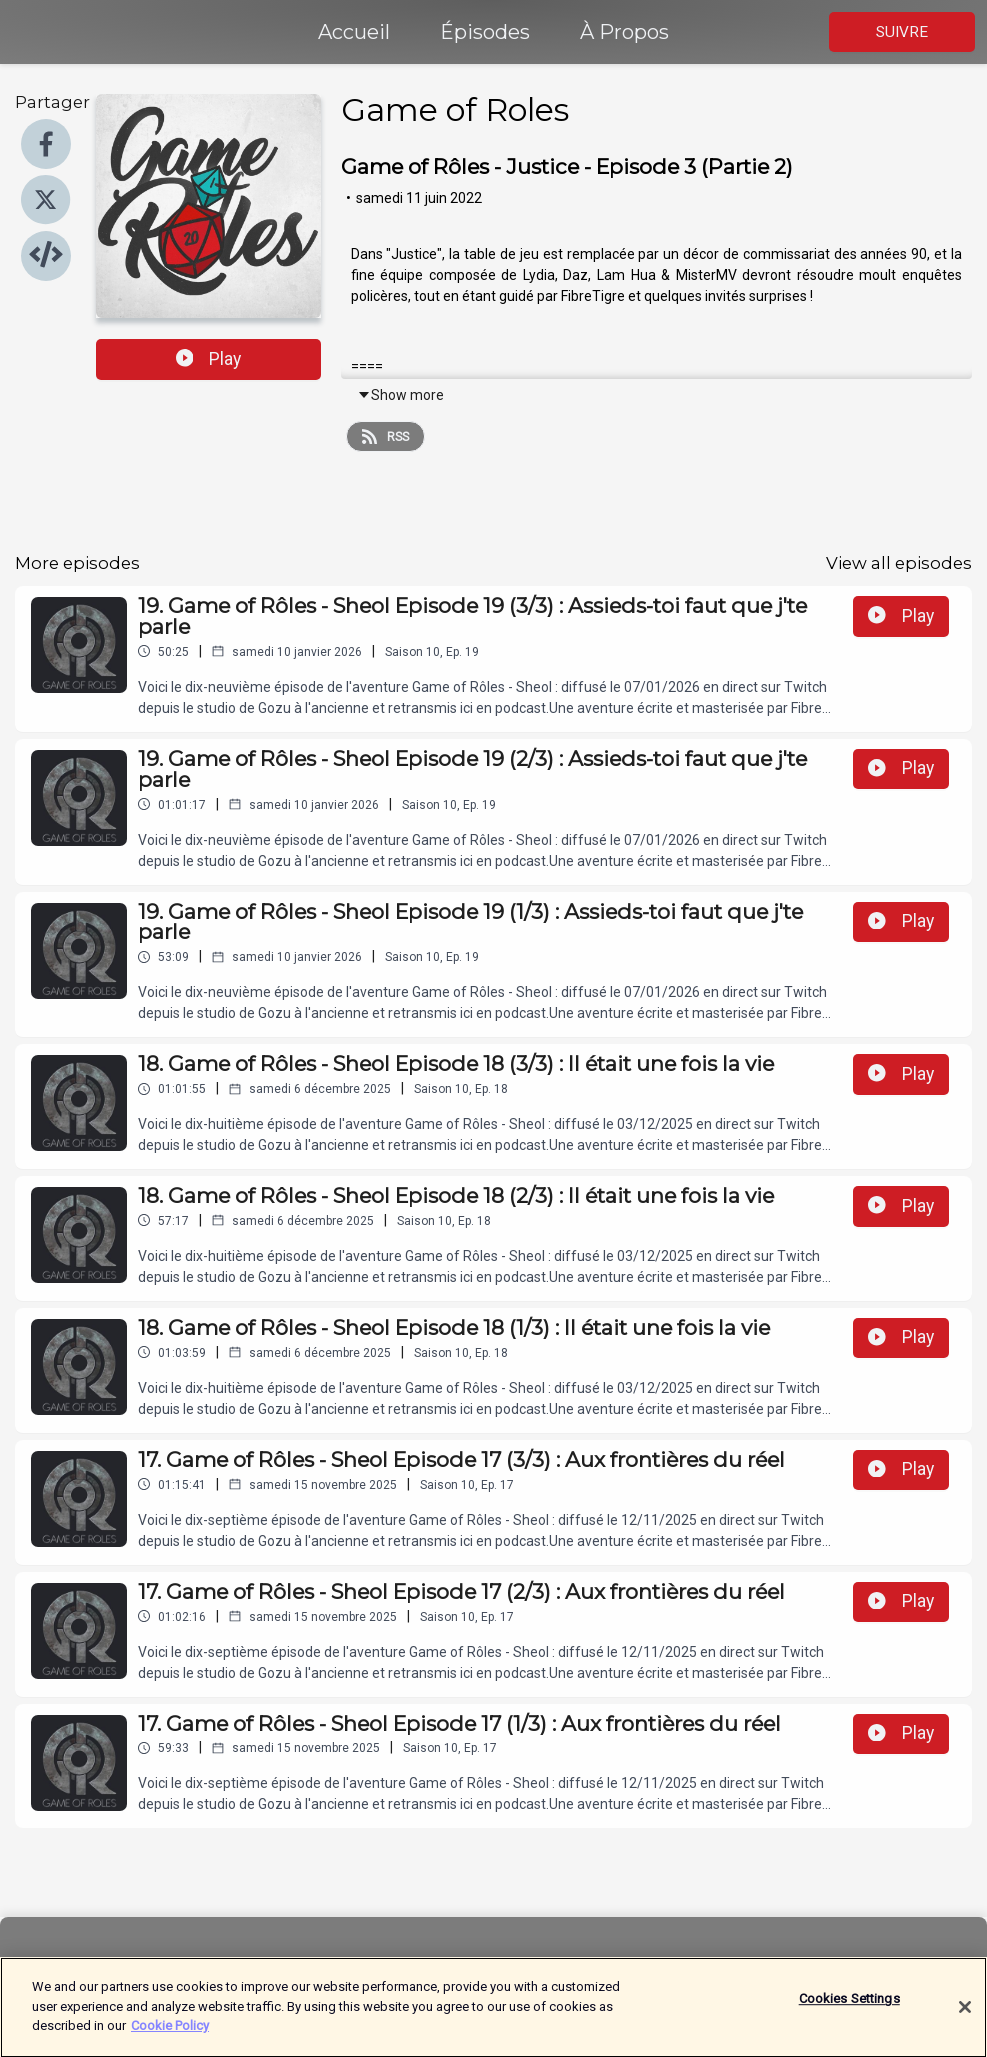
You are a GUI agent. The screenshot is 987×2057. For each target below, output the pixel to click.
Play (209, 359)
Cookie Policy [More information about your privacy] (170, 2034)
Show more (400, 395)
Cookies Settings (849, 2008)
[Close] (965, 2017)
